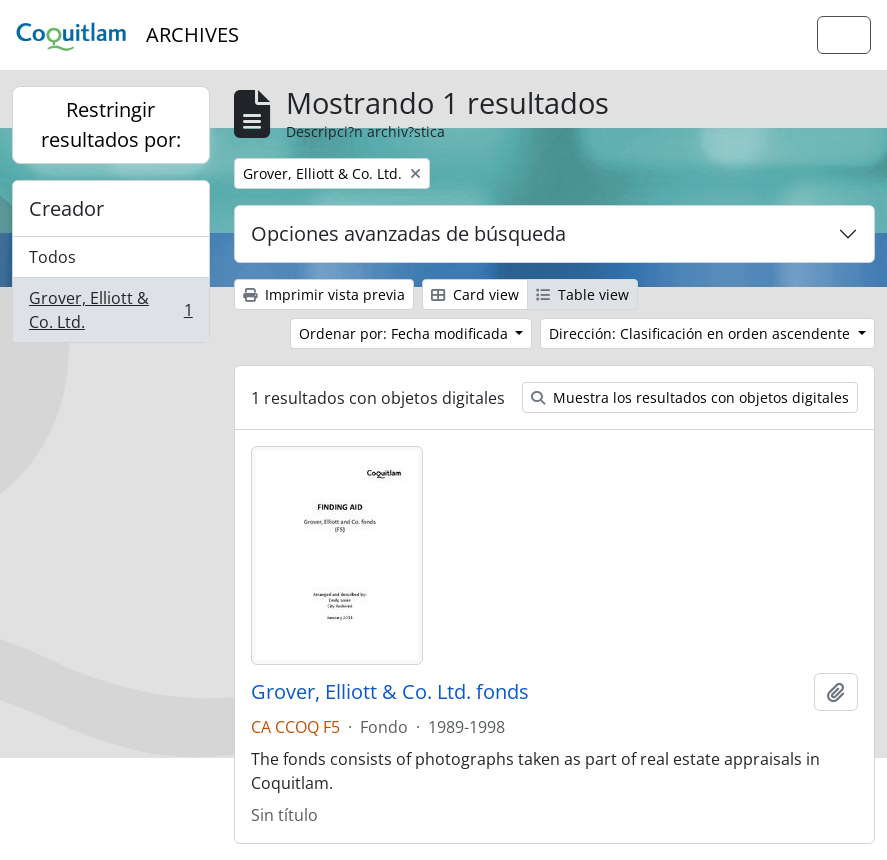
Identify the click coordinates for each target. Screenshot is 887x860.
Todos (52, 257)
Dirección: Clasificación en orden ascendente (701, 333)
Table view (582, 294)
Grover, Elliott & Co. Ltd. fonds (390, 692)
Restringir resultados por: (111, 124)
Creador (66, 208)
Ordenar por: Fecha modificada (405, 333)
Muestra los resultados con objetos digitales (690, 397)
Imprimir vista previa (324, 294)
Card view (475, 294)
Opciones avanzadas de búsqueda (408, 233)
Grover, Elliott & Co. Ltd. (110, 310)
